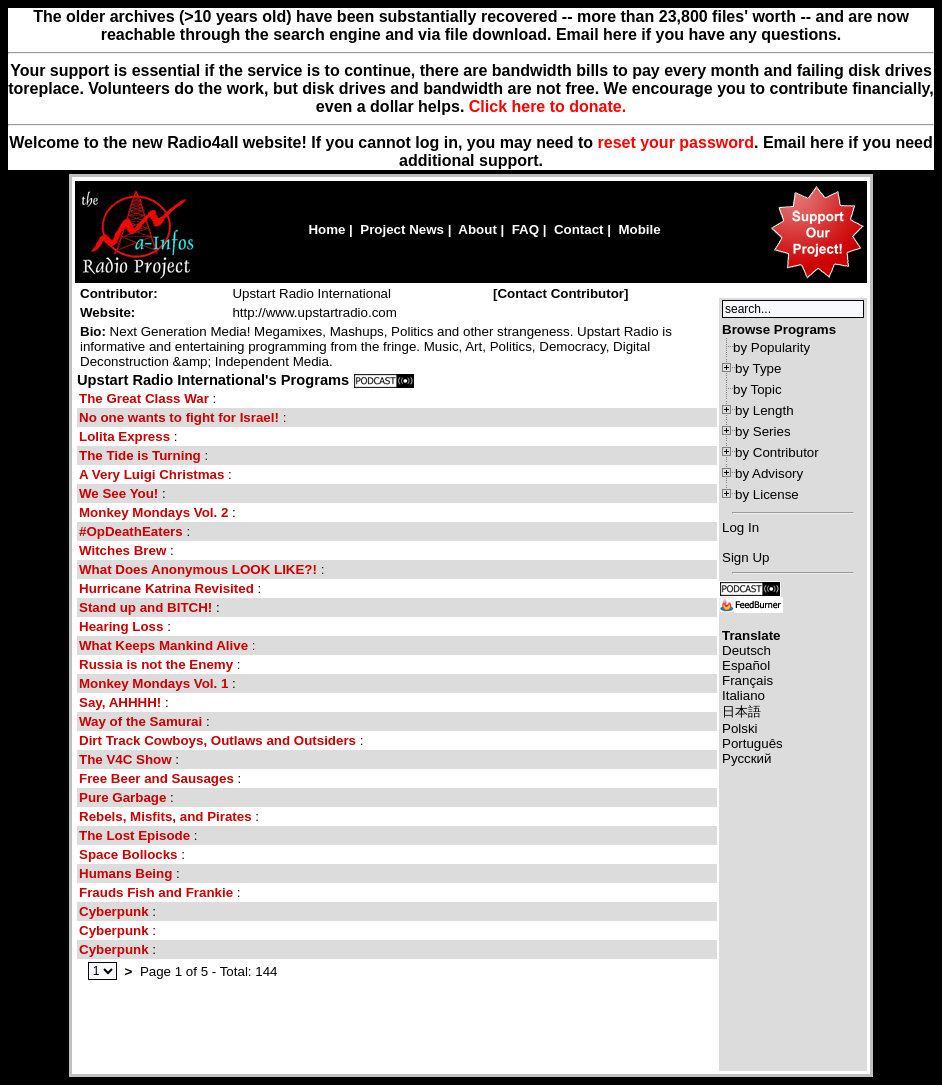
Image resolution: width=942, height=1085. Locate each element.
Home (326, 229)
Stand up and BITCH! (147, 607)
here (827, 142)
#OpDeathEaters (132, 531)
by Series (763, 431)
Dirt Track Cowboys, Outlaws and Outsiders (217, 740)
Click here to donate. (547, 106)
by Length (764, 410)
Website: (107, 312)
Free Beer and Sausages (156, 778)
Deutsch (746, 650)
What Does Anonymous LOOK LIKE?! (198, 569)
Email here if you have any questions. (698, 34)
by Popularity (771, 347)
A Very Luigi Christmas (151, 474)
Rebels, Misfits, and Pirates (165, 816)
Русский (746, 758)
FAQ (525, 229)
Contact (579, 229)
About (477, 229)
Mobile (639, 229)
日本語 (741, 711)
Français (747, 680)
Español (746, 665)
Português (752, 743)
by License (767, 494)
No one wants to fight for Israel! (179, 417)
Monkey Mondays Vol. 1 (153, 683)
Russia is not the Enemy (156, 664)
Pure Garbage (122, 797)
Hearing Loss (121, 626)
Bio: (93, 331)
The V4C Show (125, 759)
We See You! (120, 493)
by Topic (757, 389)
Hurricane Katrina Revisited (166, 588)
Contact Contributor (560, 293)
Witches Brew (122, 550)
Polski (740, 728)
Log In (740, 527)
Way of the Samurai (140, 721)
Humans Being (125, 873)
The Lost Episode (134, 835)
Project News (402, 229)
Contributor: (119, 293)
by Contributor (777, 452)
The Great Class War (144, 398)
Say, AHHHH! (122, 702)
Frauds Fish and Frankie (156, 892)
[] (561, 293)
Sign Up (745, 557)
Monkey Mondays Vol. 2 (153, 512)
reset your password (676, 142)
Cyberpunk (114, 911)
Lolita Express (124, 436)
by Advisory (769, 473)
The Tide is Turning (140, 455)
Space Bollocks (128, 854)
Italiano (743, 695)
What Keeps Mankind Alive (163, 645)
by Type (758, 368)
